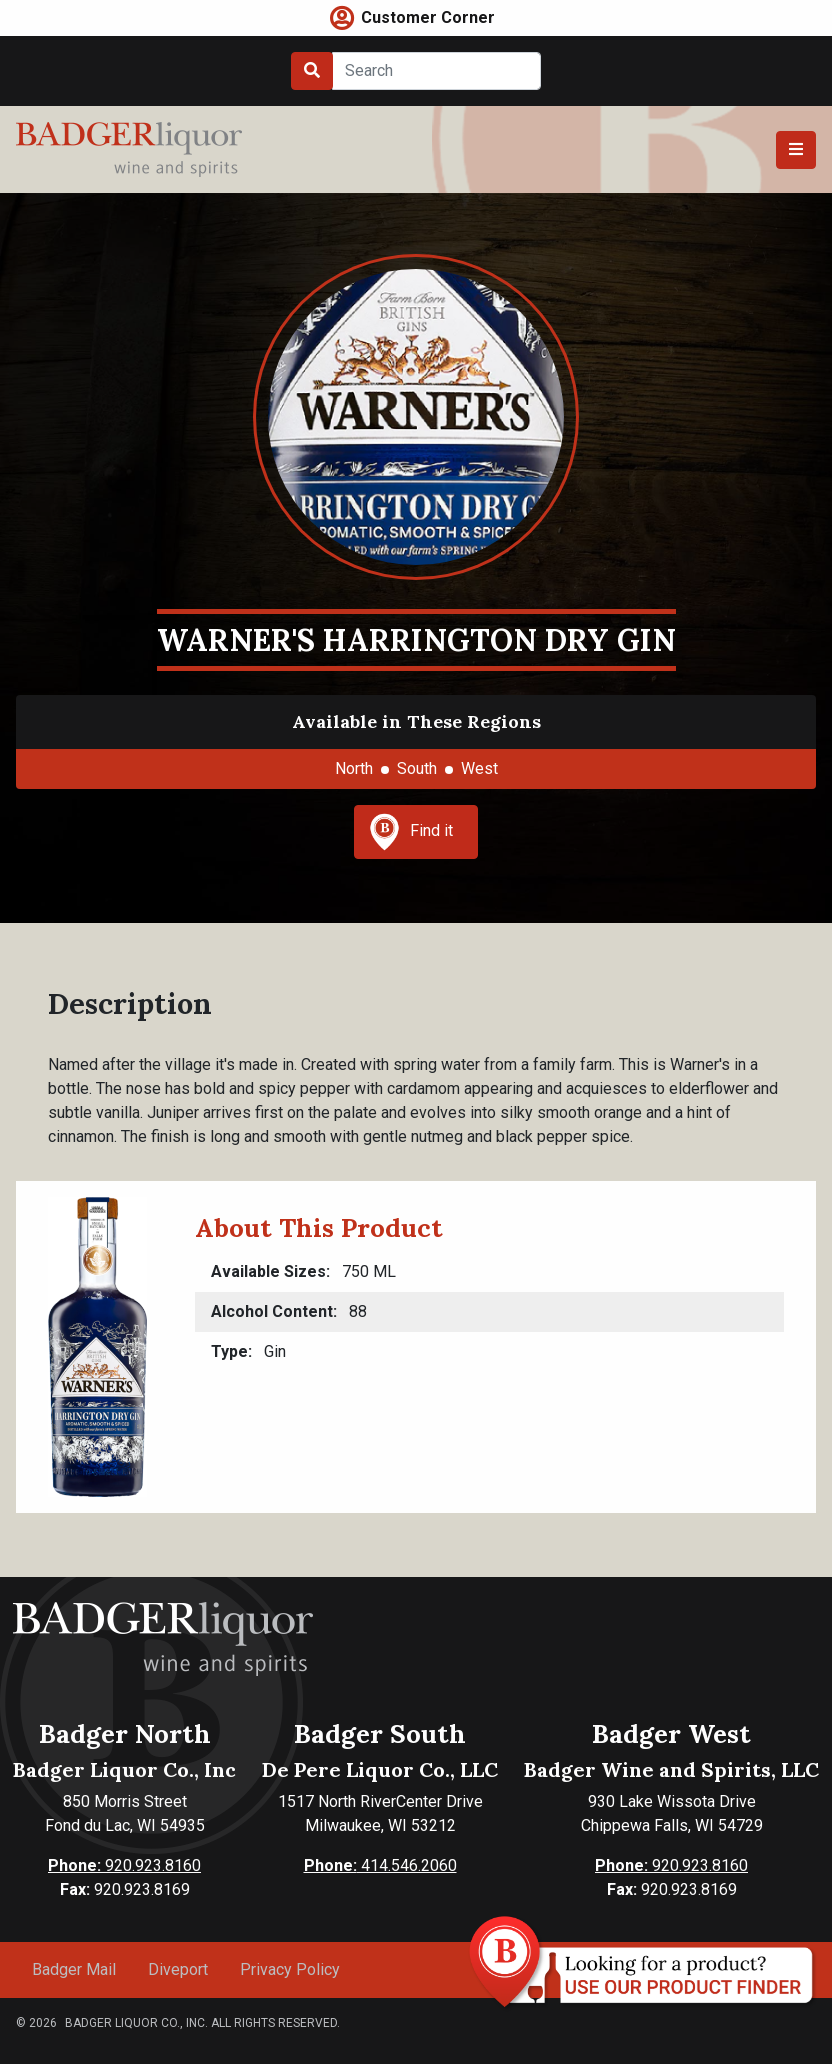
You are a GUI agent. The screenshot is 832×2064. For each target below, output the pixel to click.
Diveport (178, 1969)
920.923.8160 (124, 1865)
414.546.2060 (380, 1865)
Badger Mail (74, 1969)
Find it (411, 832)
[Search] (436, 71)
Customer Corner (428, 17)
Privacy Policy (290, 1969)
